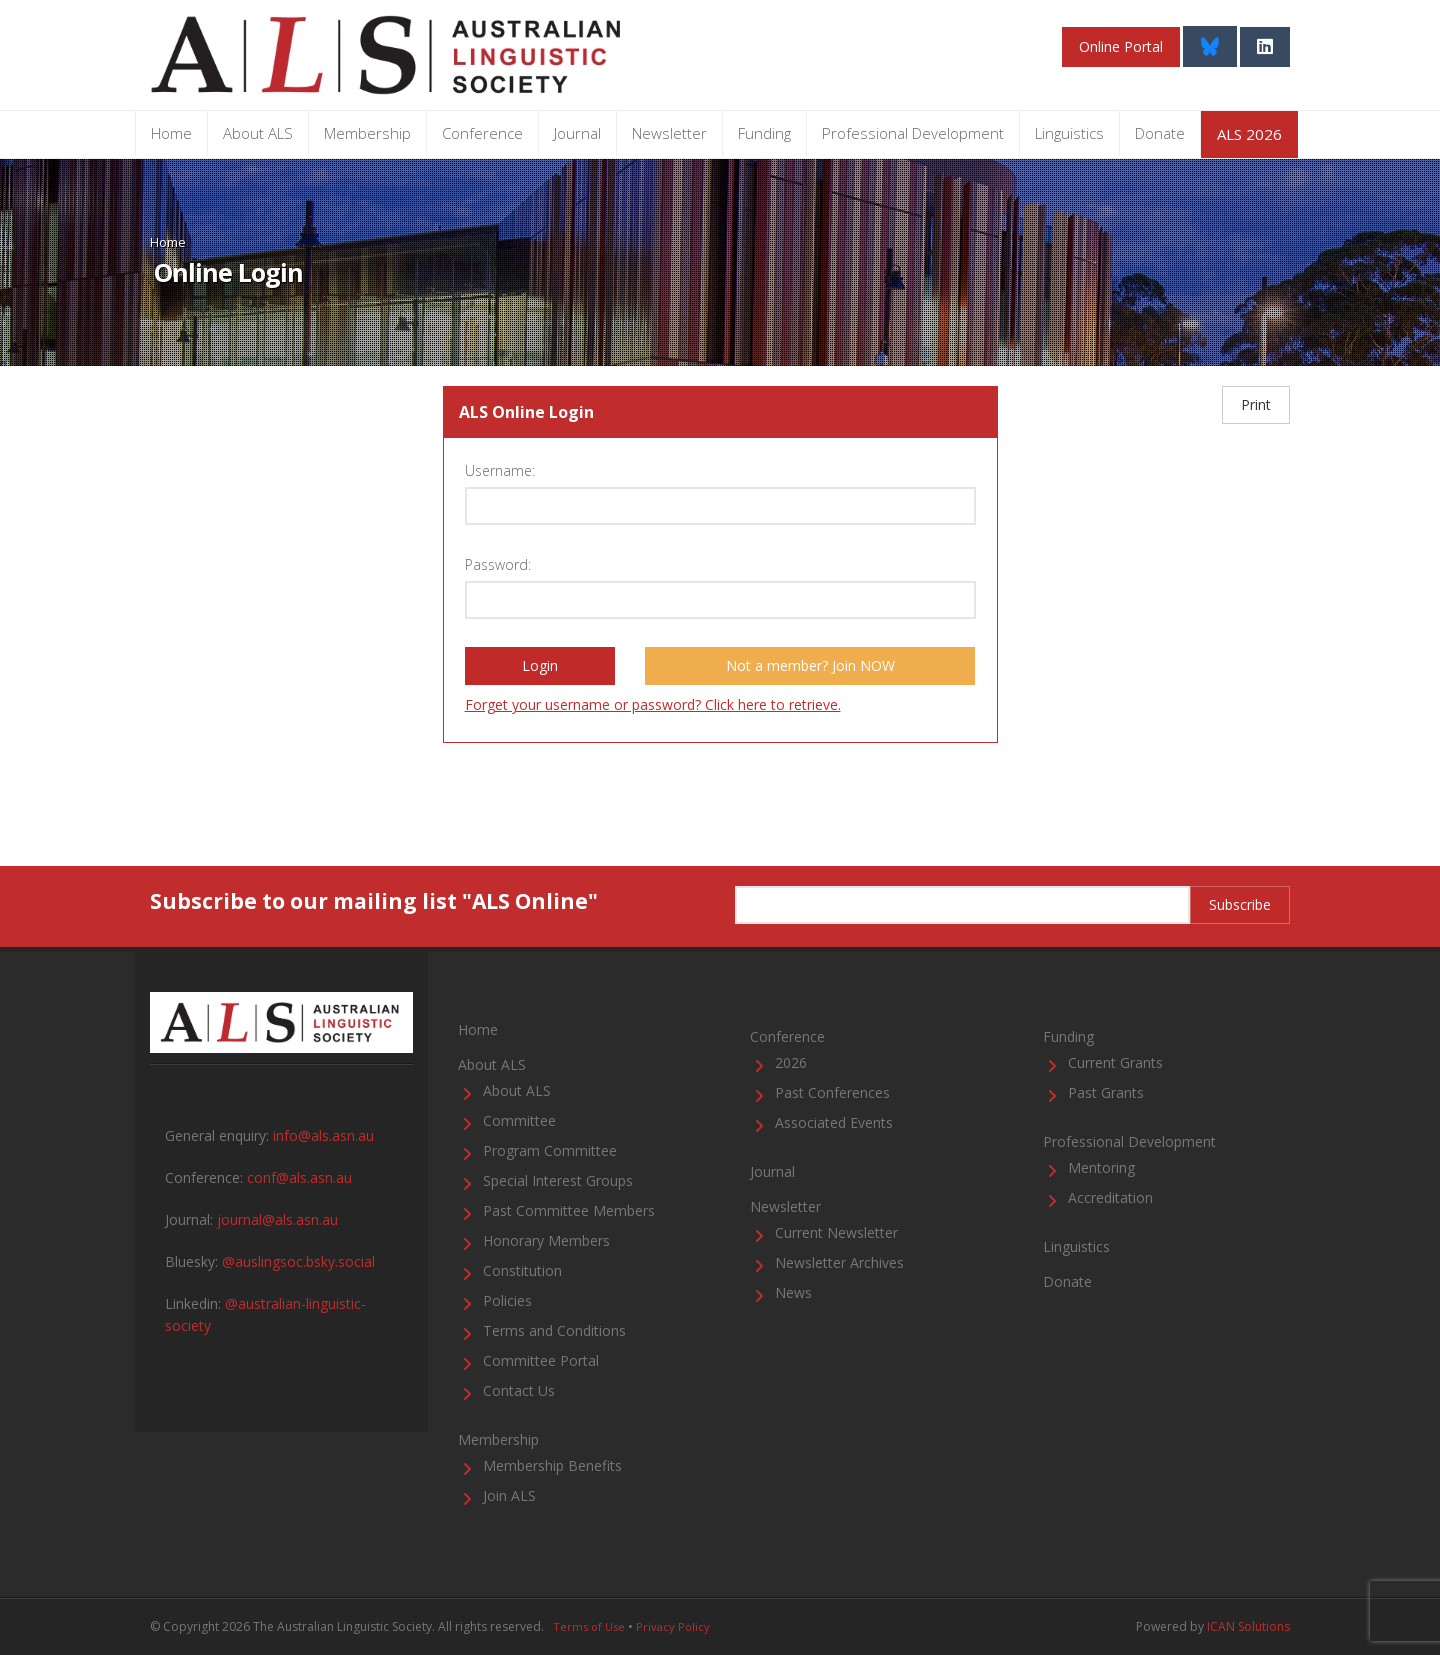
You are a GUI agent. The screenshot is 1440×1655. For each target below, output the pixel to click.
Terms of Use (589, 1626)
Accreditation (1110, 1197)
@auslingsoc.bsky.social (298, 1261)
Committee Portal (541, 1360)
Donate (1160, 133)
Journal (577, 133)
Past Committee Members (569, 1210)
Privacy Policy (673, 1626)
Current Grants (1115, 1062)
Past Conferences (832, 1092)
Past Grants (1106, 1092)
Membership (367, 133)
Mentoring (1101, 1167)
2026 (791, 1062)
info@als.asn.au (323, 1135)
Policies (507, 1300)
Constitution (522, 1270)
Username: (500, 470)
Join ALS (509, 1495)
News (793, 1292)
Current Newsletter (836, 1232)
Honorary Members (546, 1240)
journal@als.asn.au (277, 1219)
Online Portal (1121, 46)
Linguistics (1069, 133)
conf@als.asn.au (299, 1177)
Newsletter (669, 133)
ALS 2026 (1249, 134)
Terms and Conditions (554, 1330)
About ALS (258, 133)
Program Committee (550, 1150)
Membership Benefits (552, 1465)
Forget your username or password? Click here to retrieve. (653, 704)
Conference (482, 133)
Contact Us (519, 1390)
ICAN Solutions (1248, 1626)
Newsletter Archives (839, 1262)
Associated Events (834, 1122)
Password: (498, 564)
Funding (764, 133)
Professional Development (913, 133)
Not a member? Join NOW (810, 665)
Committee (519, 1120)
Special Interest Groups (558, 1180)
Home (171, 133)
